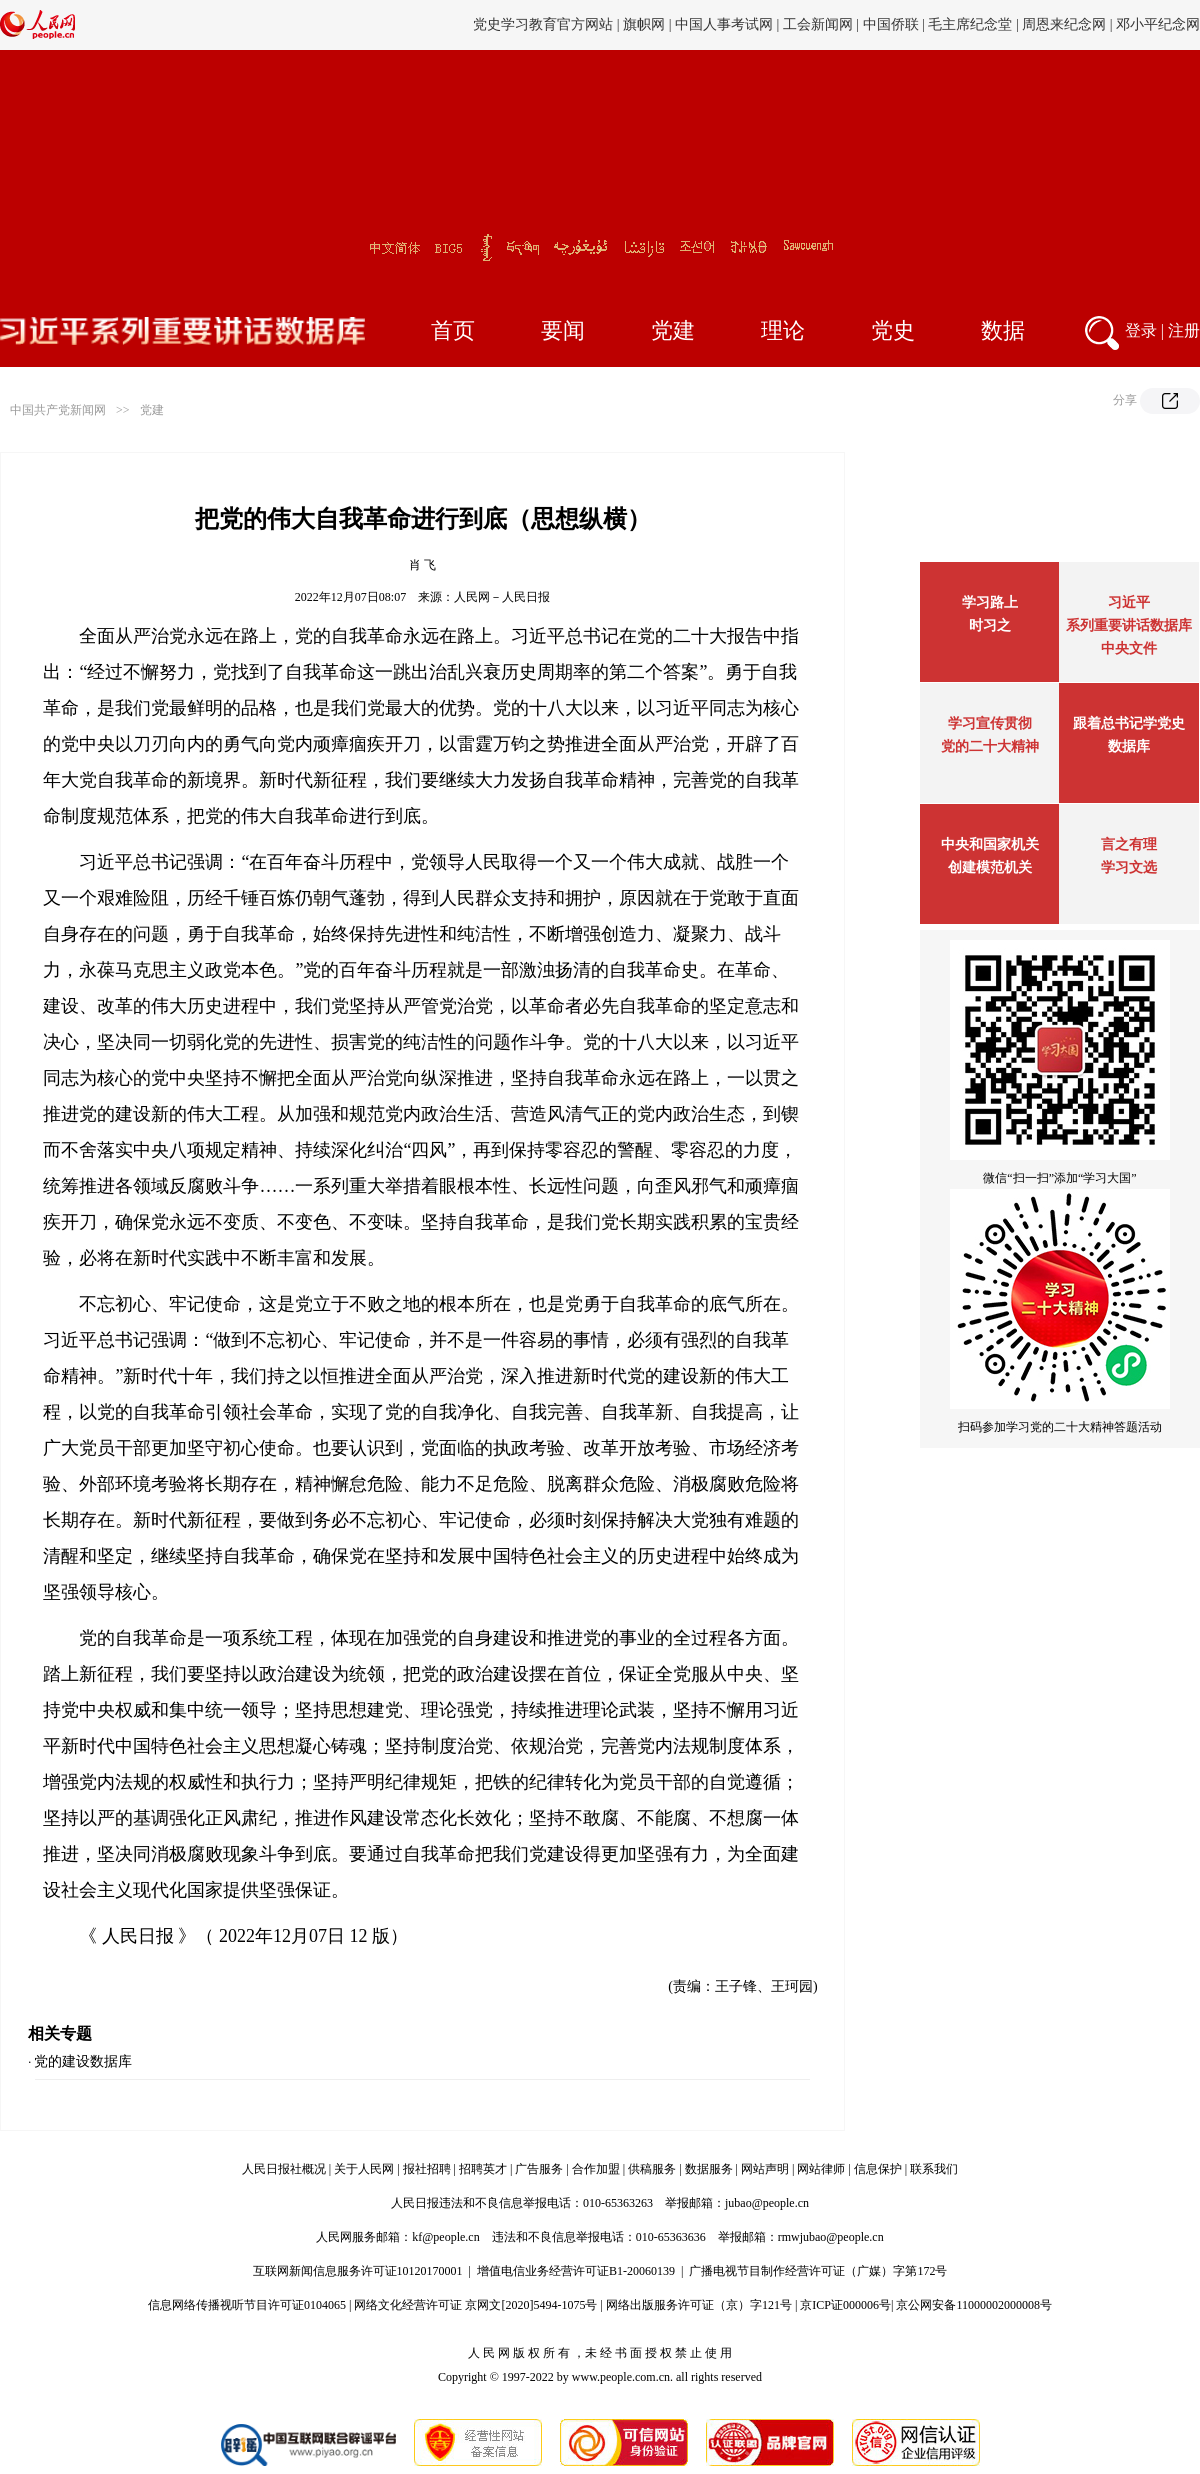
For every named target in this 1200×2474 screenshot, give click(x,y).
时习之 (990, 625)
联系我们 (934, 2169)
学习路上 (990, 602)
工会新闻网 (818, 24)
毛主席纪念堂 (970, 24)
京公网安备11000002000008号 (974, 2305)
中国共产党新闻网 (58, 410)
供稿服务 (652, 2169)
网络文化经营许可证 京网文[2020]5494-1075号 (475, 2305)
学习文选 (1129, 867)
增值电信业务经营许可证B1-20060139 (576, 2271)
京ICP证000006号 (845, 2305)
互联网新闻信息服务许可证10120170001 (358, 2271)
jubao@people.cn (767, 2203)
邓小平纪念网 (1158, 24)
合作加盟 (596, 2169)
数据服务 (709, 2169)
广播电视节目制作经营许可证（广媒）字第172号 (818, 2271)
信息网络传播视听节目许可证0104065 (247, 2305)
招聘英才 (483, 2169)
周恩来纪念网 (1064, 24)
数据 (1003, 330)
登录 (1141, 330)
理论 (783, 330)
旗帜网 (644, 24)
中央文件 (1129, 648)
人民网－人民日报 (502, 597)
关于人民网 (364, 2169)
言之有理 (1129, 844)
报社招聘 (427, 2169)
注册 (1184, 330)
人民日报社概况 (284, 2169)
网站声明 (765, 2169)
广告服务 (539, 2169)
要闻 (563, 330)
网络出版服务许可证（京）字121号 (699, 2305)
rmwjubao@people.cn (831, 2237)
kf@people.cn (445, 2237)
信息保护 (878, 2169)
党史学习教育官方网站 (545, 24)
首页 (453, 330)
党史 (893, 330)
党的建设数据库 (83, 2061)
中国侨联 (891, 24)
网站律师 (821, 2169)
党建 (673, 330)
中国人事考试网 (724, 24)
